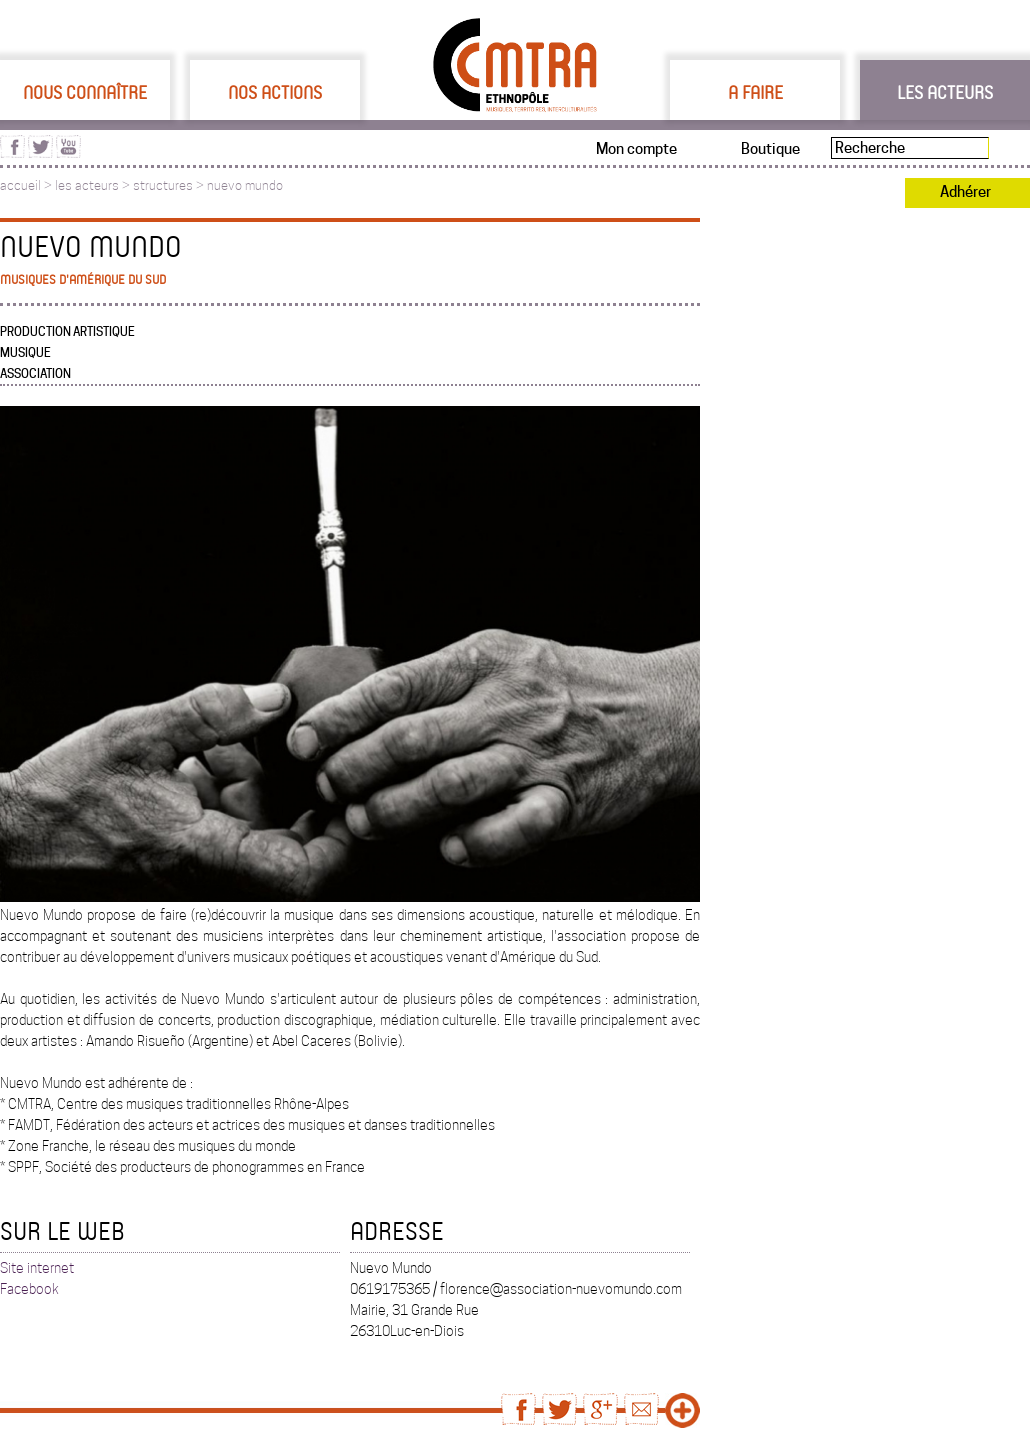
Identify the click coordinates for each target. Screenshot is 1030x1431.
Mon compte (636, 149)
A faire (755, 92)
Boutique (770, 149)
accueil (20, 185)
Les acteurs (945, 92)
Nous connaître (85, 92)
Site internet (37, 1268)
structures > (170, 185)
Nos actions (275, 92)
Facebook (29, 1289)
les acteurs (87, 185)
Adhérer (965, 192)
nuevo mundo (245, 185)
